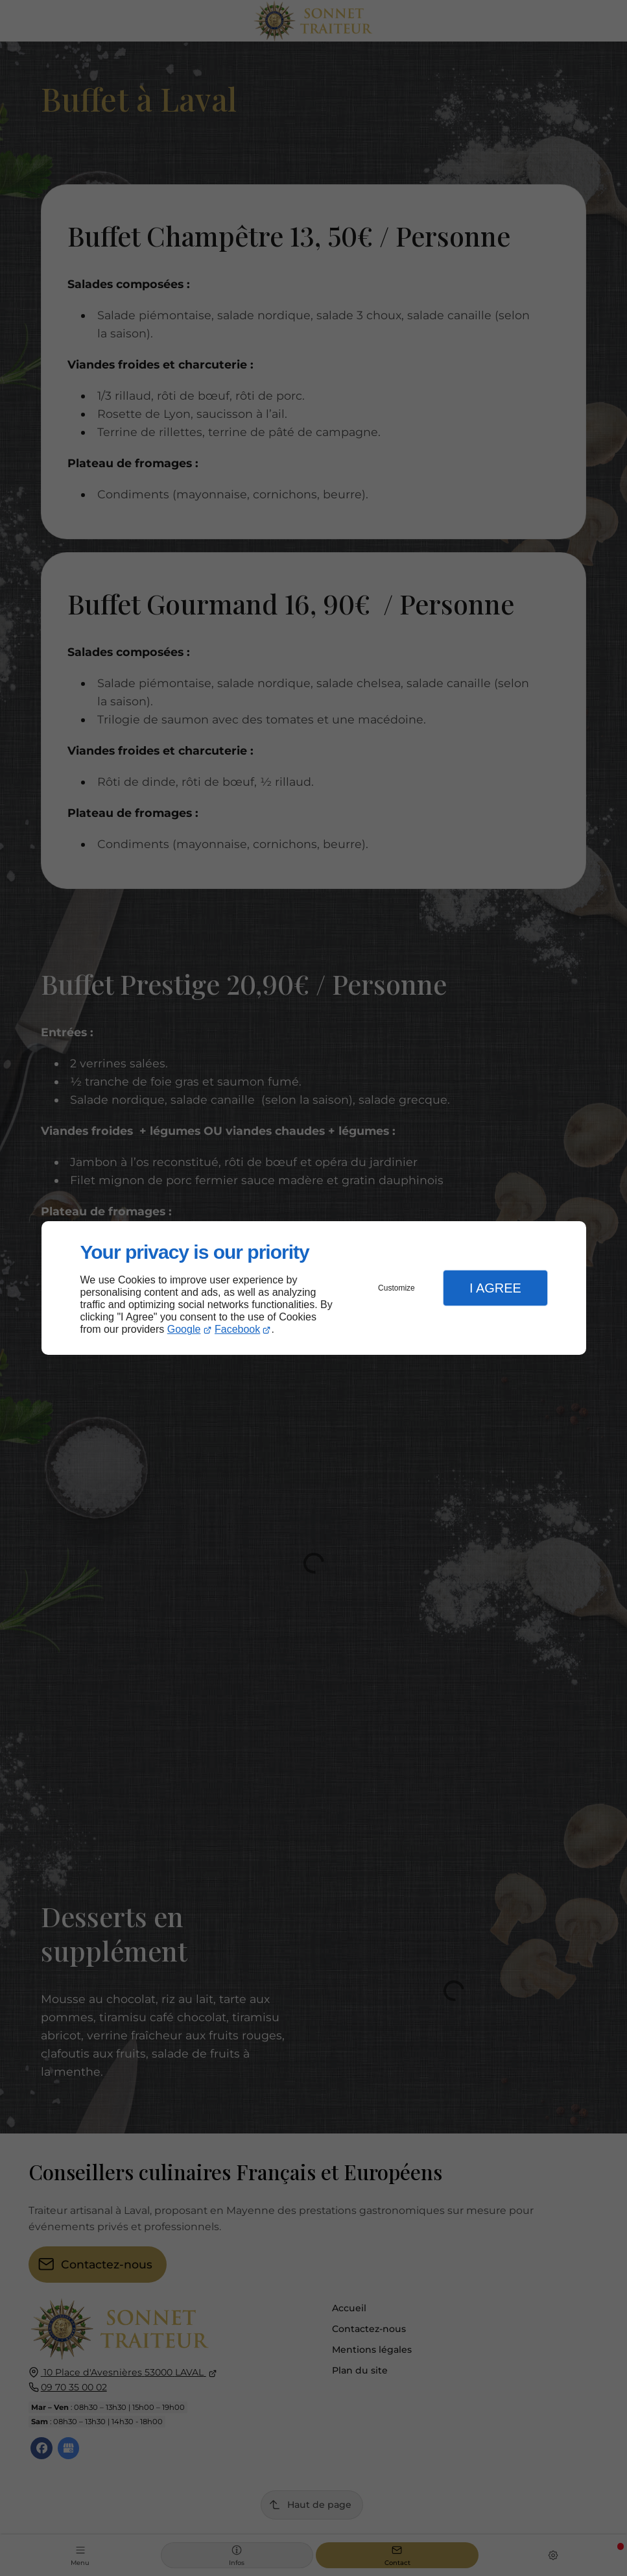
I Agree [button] (495, 1288)
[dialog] (313, 1288)
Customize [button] (396, 1288)
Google (184, 1329)
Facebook (237, 1329)
